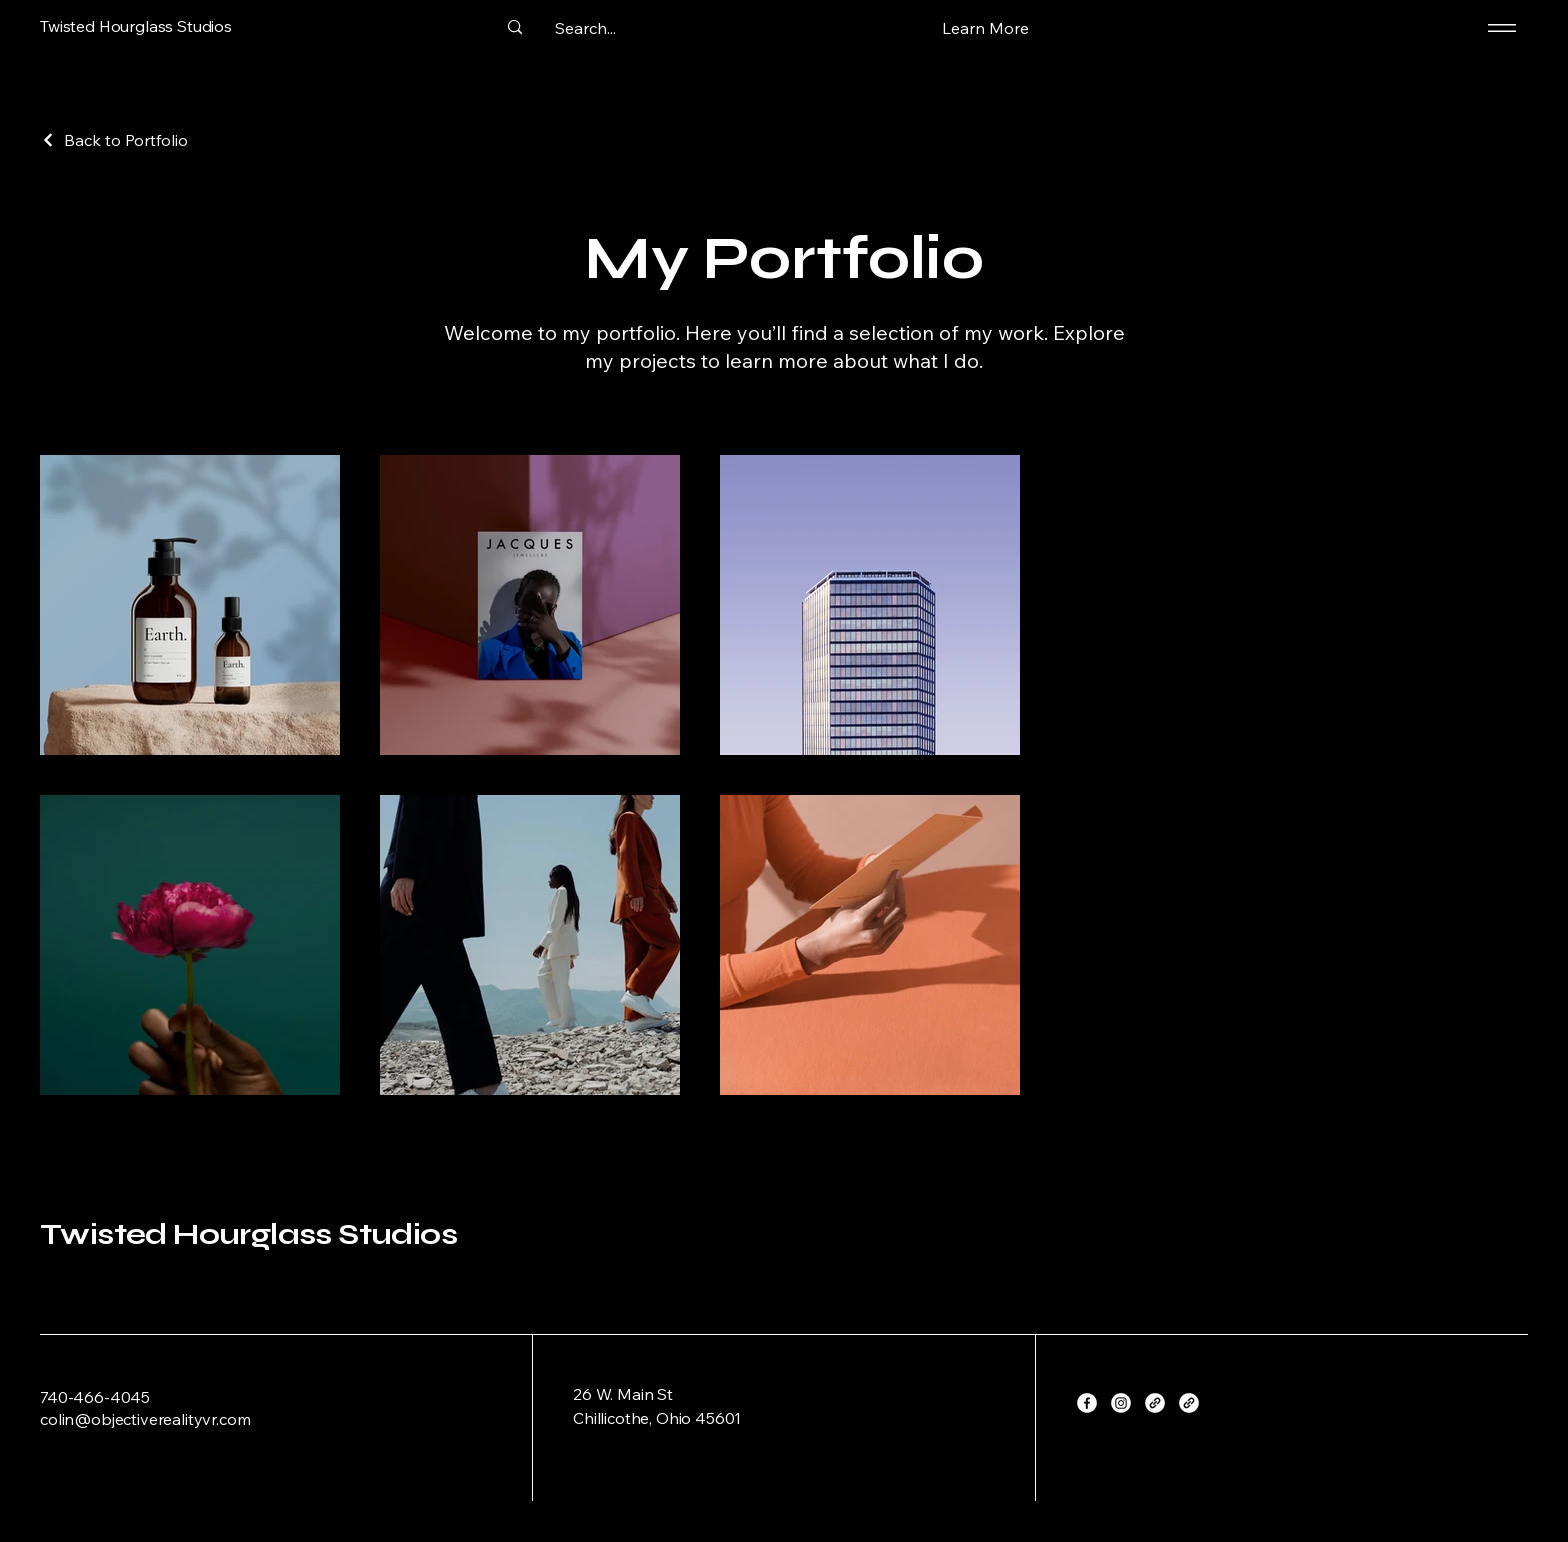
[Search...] (585, 28)
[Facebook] (1087, 1403)
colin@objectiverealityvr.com (145, 1419)
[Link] (1155, 1403)
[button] (985, 27)
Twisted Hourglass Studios (248, 1234)
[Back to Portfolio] (114, 140)
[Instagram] (1121, 1403)
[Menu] (1498, 27)
